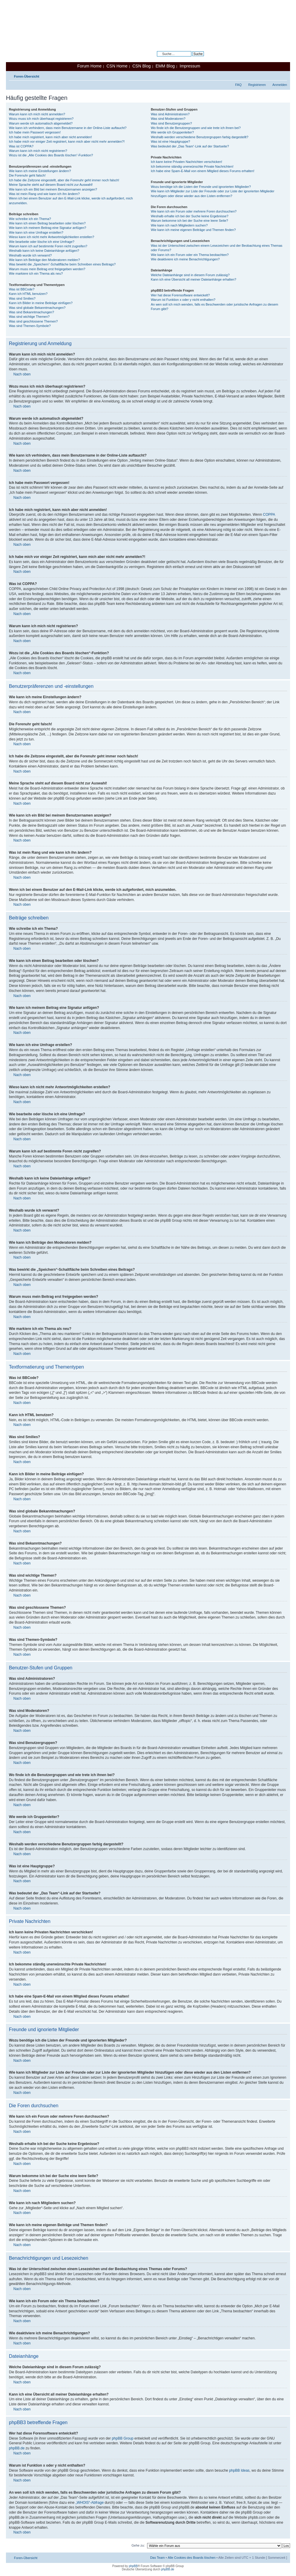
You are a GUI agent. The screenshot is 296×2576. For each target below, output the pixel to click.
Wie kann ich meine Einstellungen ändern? (40, 171)
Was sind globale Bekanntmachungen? (37, 307)
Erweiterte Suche (191, 58)
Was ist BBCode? (21, 289)
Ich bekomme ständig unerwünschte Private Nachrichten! (192, 166)
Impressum (190, 66)
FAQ (238, 85)
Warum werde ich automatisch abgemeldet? (41, 123)
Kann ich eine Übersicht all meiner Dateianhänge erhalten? (193, 279)
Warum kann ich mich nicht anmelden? (37, 114)
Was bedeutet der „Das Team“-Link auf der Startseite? (190, 146)
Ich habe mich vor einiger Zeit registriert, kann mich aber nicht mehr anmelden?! (67, 141)
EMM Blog (165, 66)
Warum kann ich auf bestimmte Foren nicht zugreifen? (48, 246)
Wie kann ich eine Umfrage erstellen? (36, 232)
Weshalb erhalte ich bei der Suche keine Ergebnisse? (189, 216)
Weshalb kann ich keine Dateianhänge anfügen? (44, 250)
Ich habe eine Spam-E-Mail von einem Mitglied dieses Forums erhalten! (202, 171)
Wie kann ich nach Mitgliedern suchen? (179, 225)
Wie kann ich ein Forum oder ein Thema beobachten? (190, 255)
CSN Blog (141, 66)
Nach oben (22, 374)
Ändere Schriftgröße (282, 75)
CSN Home (116, 66)
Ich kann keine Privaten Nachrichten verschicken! (186, 161)
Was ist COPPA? (21, 146)
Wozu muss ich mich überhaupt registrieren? (41, 118)
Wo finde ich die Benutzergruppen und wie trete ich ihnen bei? (196, 128)
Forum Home (89, 66)
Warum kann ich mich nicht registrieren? (38, 150)
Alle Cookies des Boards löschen (191, 2557)
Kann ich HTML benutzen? (28, 293)
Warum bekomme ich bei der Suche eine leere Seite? (189, 220)
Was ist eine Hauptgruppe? (170, 141)
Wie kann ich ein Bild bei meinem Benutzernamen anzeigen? (53, 189)
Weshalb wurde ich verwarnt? (30, 255)
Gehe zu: (138, 2545)
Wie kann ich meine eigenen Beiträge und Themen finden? (193, 230)
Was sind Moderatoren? (168, 118)
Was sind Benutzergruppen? (171, 123)
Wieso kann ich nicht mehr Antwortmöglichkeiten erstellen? (51, 237)
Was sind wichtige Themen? (29, 316)
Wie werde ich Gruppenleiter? (172, 132)
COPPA (269, 514)
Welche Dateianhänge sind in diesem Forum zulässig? (190, 275)
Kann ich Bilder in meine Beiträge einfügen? (41, 303)
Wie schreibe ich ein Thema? (30, 219)
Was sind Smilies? (22, 298)
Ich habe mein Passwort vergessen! (35, 132)
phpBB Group (122, 2438)
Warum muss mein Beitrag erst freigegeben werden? (47, 269)
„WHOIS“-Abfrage (89, 2502)
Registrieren (257, 85)
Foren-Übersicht (26, 76)
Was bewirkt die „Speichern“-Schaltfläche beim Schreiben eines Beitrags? (62, 264)
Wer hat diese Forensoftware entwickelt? (180, 295)
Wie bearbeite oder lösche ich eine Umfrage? (41, 241)
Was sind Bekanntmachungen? (31, 312)
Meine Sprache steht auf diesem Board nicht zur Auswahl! (51, 184)
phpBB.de (17, 2448)
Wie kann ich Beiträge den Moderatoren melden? (44, 260)
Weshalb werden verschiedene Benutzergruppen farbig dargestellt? (199, 137)
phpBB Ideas (239, 2470)
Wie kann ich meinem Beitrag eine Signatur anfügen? (47, 227)
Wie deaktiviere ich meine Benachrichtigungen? (185, 259)
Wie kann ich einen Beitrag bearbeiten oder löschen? (47, 223)
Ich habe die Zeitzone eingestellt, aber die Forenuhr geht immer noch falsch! (64, 180)
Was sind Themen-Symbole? (30, 326)
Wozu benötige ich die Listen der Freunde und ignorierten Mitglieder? (201, 186)
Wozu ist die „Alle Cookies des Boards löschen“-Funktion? (51, 155)
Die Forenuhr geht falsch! (27, 175)
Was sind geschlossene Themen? (33, 321)
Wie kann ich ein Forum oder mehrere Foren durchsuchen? (194, 211)
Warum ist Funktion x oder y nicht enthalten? (183, 299)
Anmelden (279, 85)
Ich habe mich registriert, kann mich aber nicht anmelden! (50, 137)
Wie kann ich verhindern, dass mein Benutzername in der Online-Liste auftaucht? (68, 128)
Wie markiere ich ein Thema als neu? (36, 273)
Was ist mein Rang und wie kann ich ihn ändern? (44, 194)
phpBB (133, 2566)
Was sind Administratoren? (170, 114)
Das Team (157, 2557)
